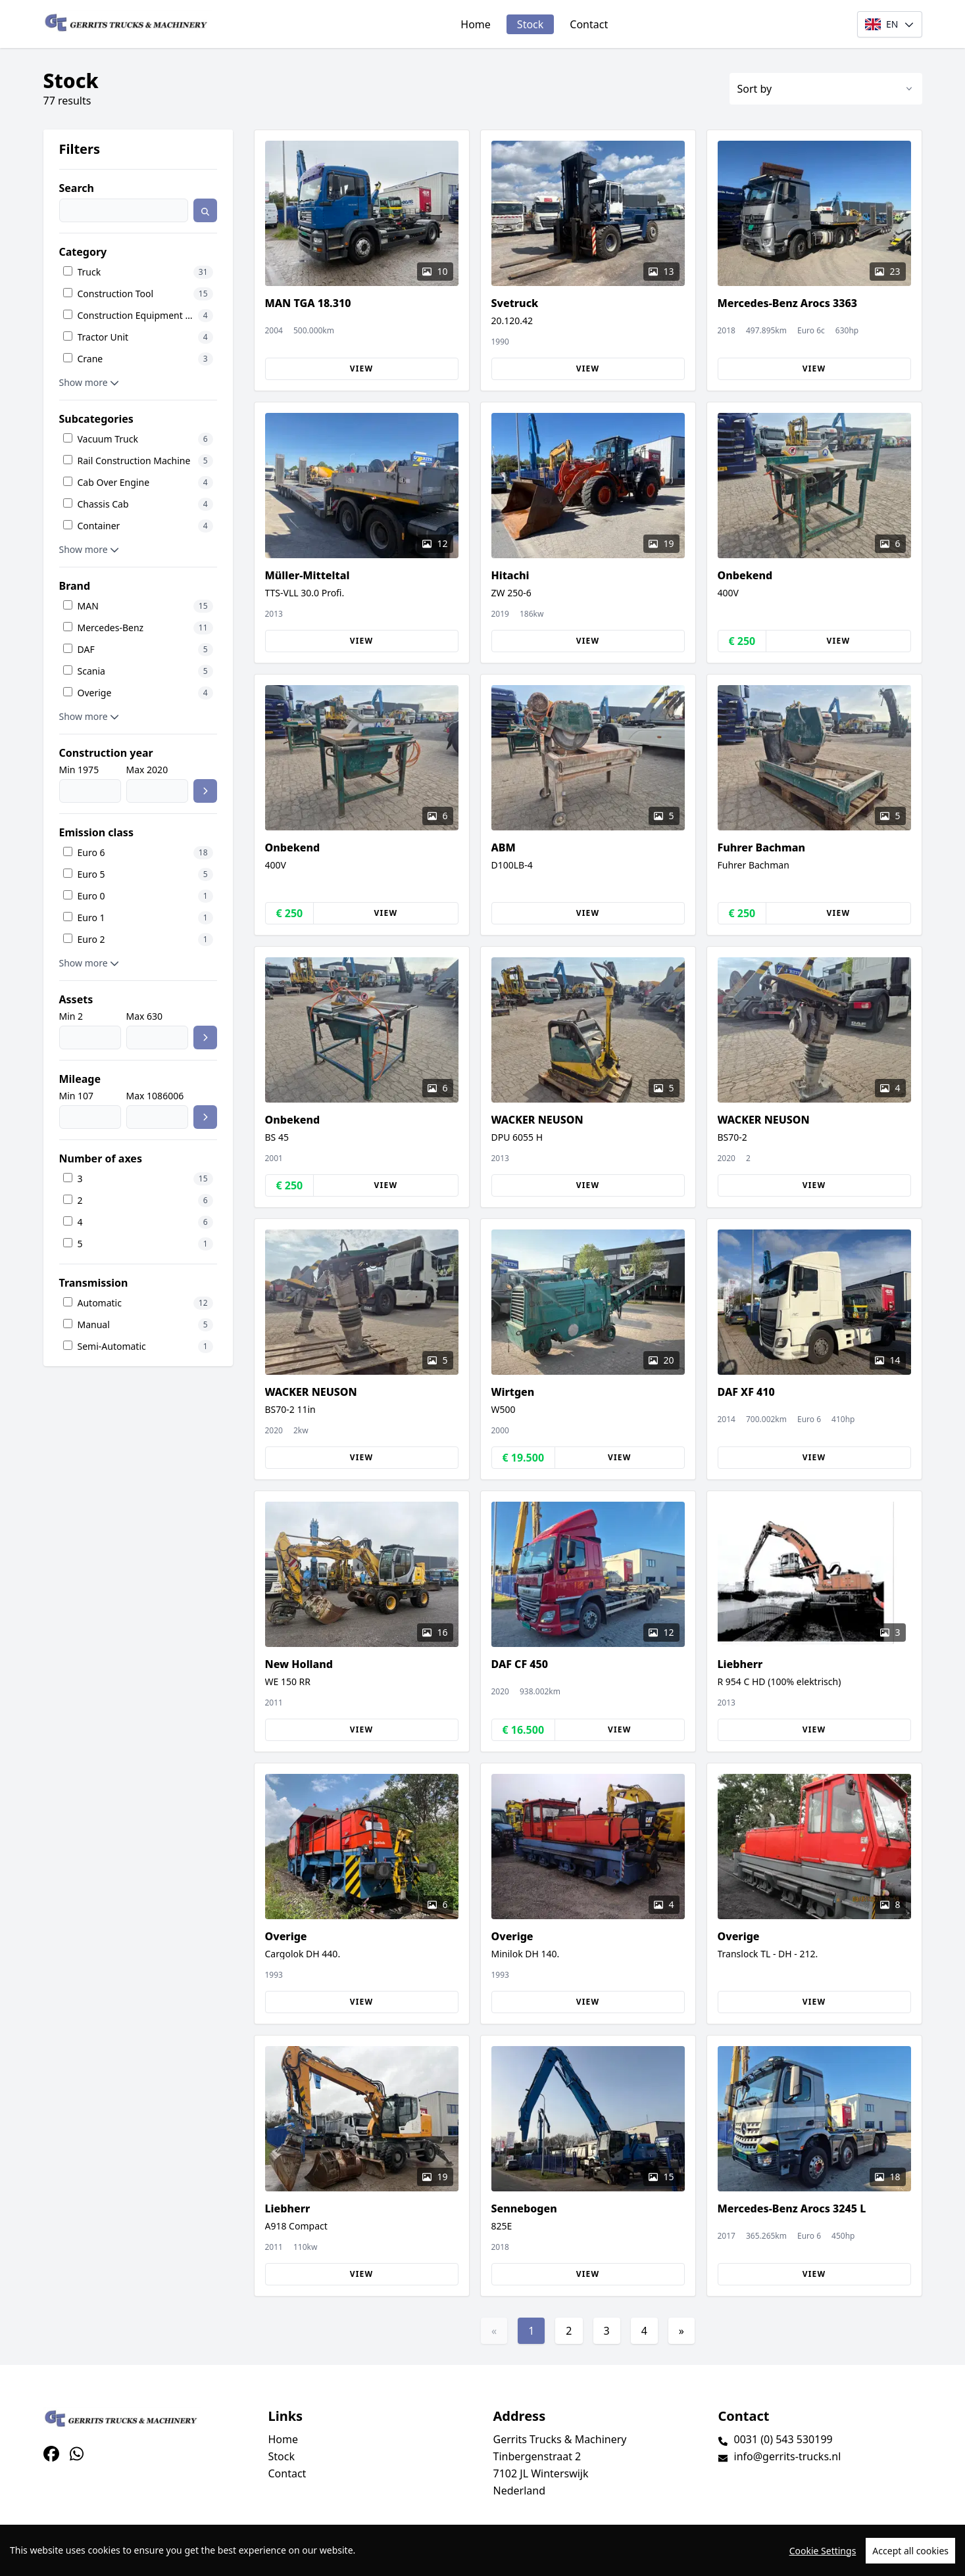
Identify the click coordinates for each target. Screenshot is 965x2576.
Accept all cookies (910, 2550)
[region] (482, 2550)
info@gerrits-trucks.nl (787, 2456)
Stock (530, 24)
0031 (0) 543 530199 (783, 2439)
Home (475, 24)
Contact (589, 24)
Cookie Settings (822, 2550)
